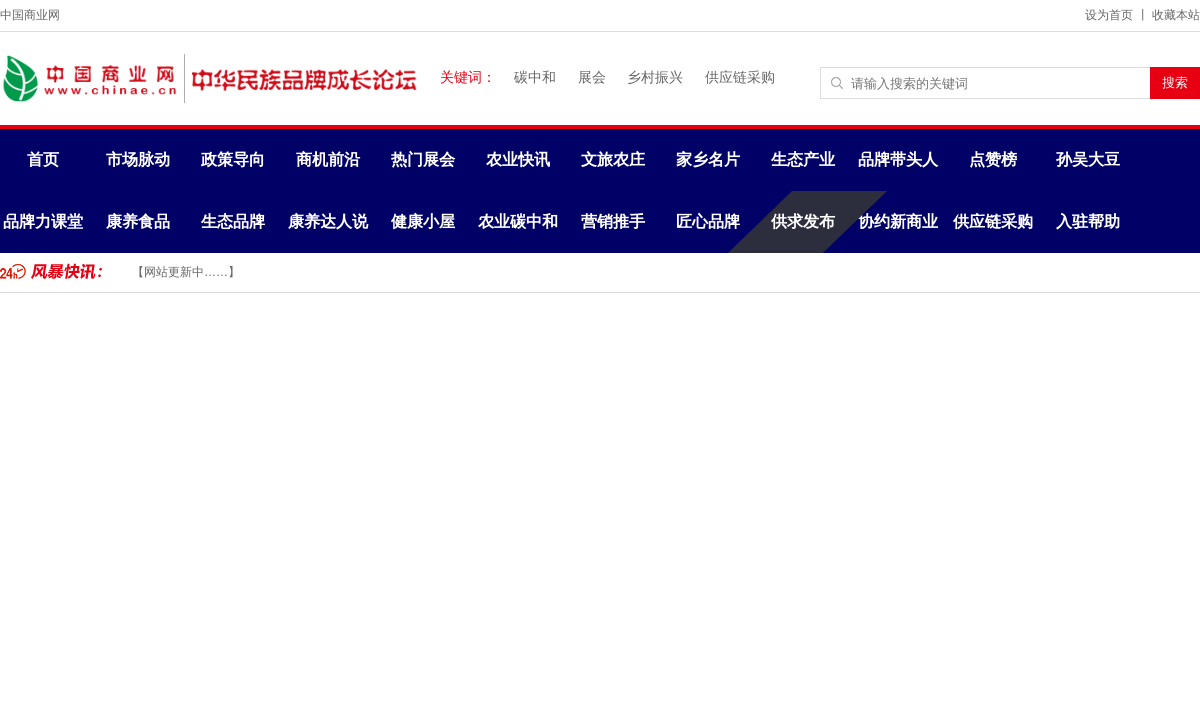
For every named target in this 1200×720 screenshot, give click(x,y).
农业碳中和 (518, 221)
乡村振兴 (655, 77)
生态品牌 (233, 221)
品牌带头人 (898, 159)
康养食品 (138, 221)
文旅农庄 (613, 159)
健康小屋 (423, 221)
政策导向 (233, 159)
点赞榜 (993, 159)
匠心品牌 (708, 221)
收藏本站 (1176, 15)
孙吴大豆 (1088, 159)
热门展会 (423, 159)
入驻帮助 (1088, 221)
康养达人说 (328, 221)
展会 (592, 77)
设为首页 (1109, 15)
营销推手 (613, 221)
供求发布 (803, 221)
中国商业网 (30, 15)
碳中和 (535, 77)
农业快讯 (518, 159)
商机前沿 (328, 159)
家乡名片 (708, 159)
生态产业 (803, 159)
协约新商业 (898, 221)
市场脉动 (138, 159)
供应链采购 (740, 77)
